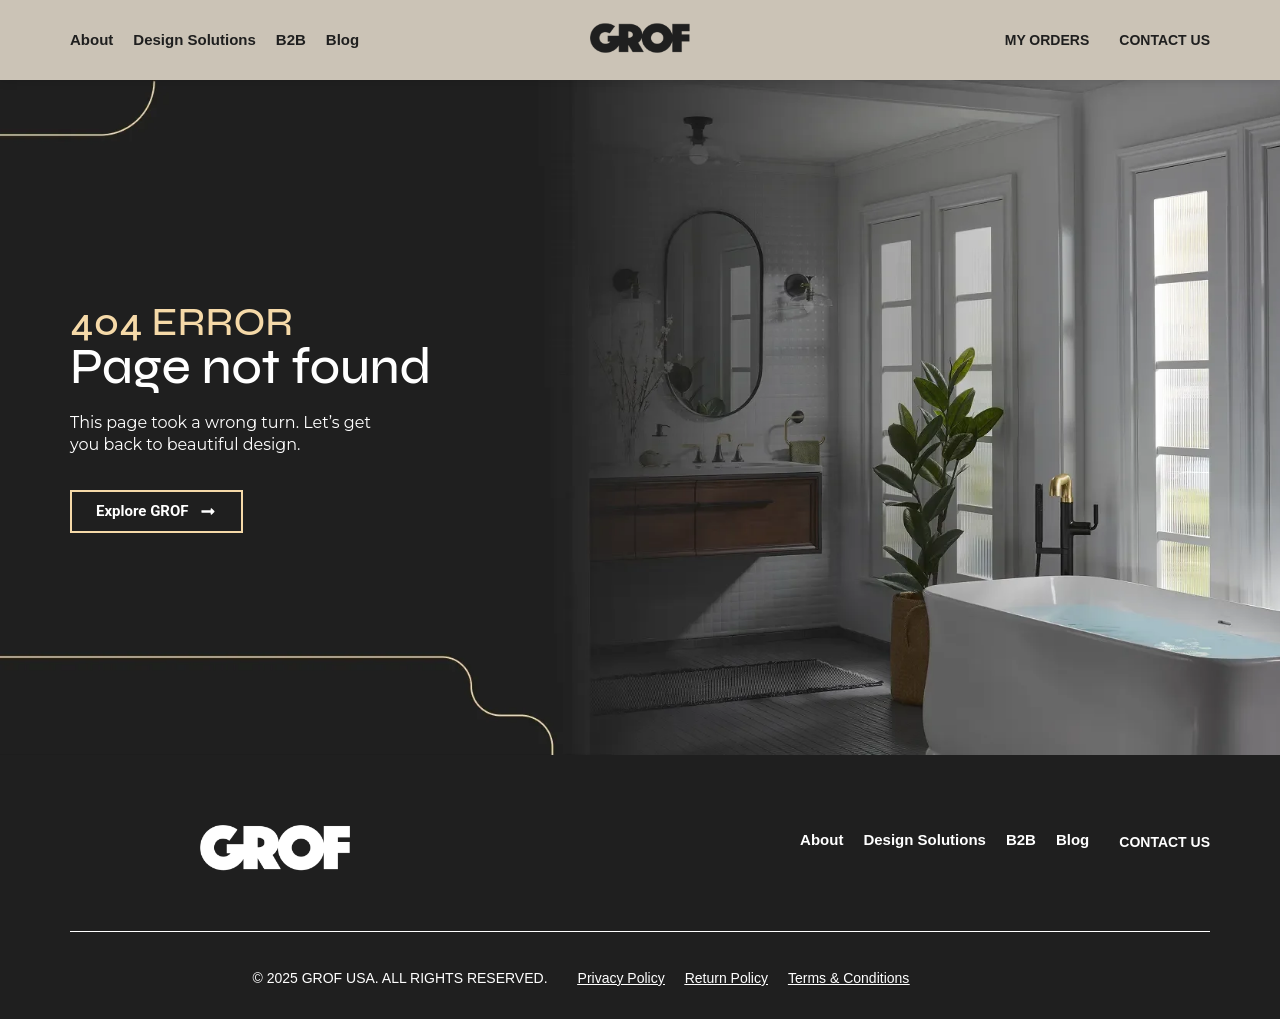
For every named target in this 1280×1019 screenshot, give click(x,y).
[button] (156, 511)
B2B (291, 39)
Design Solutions (194, 39)
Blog (342, 39)
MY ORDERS (1047, 40)
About (91, 39)
